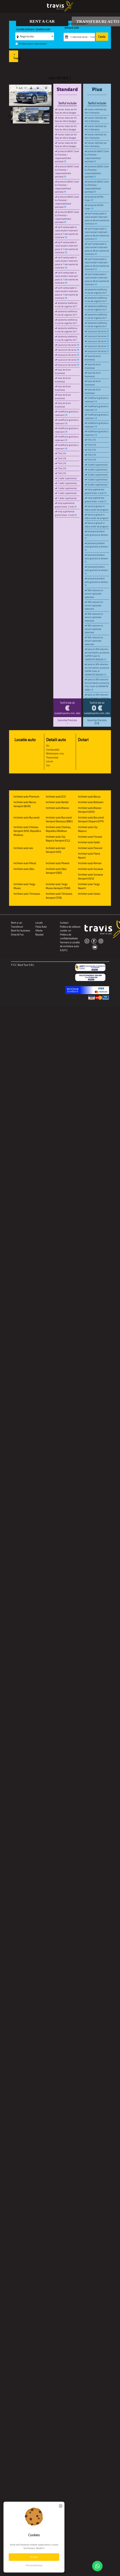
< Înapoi (16, 56)
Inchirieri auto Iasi (23, 848)
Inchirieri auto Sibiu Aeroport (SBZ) (56, 871)
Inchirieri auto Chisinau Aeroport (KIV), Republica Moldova (27, 831)
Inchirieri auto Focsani (90, 836)
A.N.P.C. (64, 950)
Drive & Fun (17, 934)
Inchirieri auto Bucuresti (27, 817)
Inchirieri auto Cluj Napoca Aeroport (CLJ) (58, 838)
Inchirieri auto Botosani (90, 802)
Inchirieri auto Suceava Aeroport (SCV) (90, 876)
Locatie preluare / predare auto (33, 29)
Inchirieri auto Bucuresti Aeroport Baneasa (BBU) (59, 819)
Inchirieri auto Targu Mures (24, 886)
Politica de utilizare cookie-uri (70, 928)
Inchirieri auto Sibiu (24, 869)
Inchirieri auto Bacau (89, 796)
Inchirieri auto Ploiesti (57, 863)
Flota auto (19, 66)
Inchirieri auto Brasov (57, 808)
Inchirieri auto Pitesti (25, 863)
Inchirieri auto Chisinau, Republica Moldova (58, 829)
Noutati (39, 934)
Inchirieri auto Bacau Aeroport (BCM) (25, 804)
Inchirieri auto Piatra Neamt (89, 855)
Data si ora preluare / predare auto (76, 26)
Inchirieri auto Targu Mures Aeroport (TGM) (58, 886)
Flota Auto (41, 926)
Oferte (38, 930)
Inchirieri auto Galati (89, 842)
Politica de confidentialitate (69, 936)
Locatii (38, 922)
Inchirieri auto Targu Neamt (89, 886)
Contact (64, 922)
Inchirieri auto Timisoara (27, 894)
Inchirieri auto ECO (56, 796)
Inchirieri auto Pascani (90, 848)
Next (51, 115)
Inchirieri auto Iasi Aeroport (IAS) (55, 850)
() (65, 161)
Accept (34, 2557)
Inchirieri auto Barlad (57, 802)
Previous (9, 115)
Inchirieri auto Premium (26, 796)
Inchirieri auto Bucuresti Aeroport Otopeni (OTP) (91, 819)
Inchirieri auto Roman (90, 863)
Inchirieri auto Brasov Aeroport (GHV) (89, 810)
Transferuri (17, 926)
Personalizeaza (34, 2565)
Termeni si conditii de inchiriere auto (70, 944)
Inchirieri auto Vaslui (89, 894)
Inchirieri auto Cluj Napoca (87, 829)
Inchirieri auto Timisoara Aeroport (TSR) (59, 896)
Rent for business (20, 930)
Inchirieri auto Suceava (90, 869)
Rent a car (16, 922)
